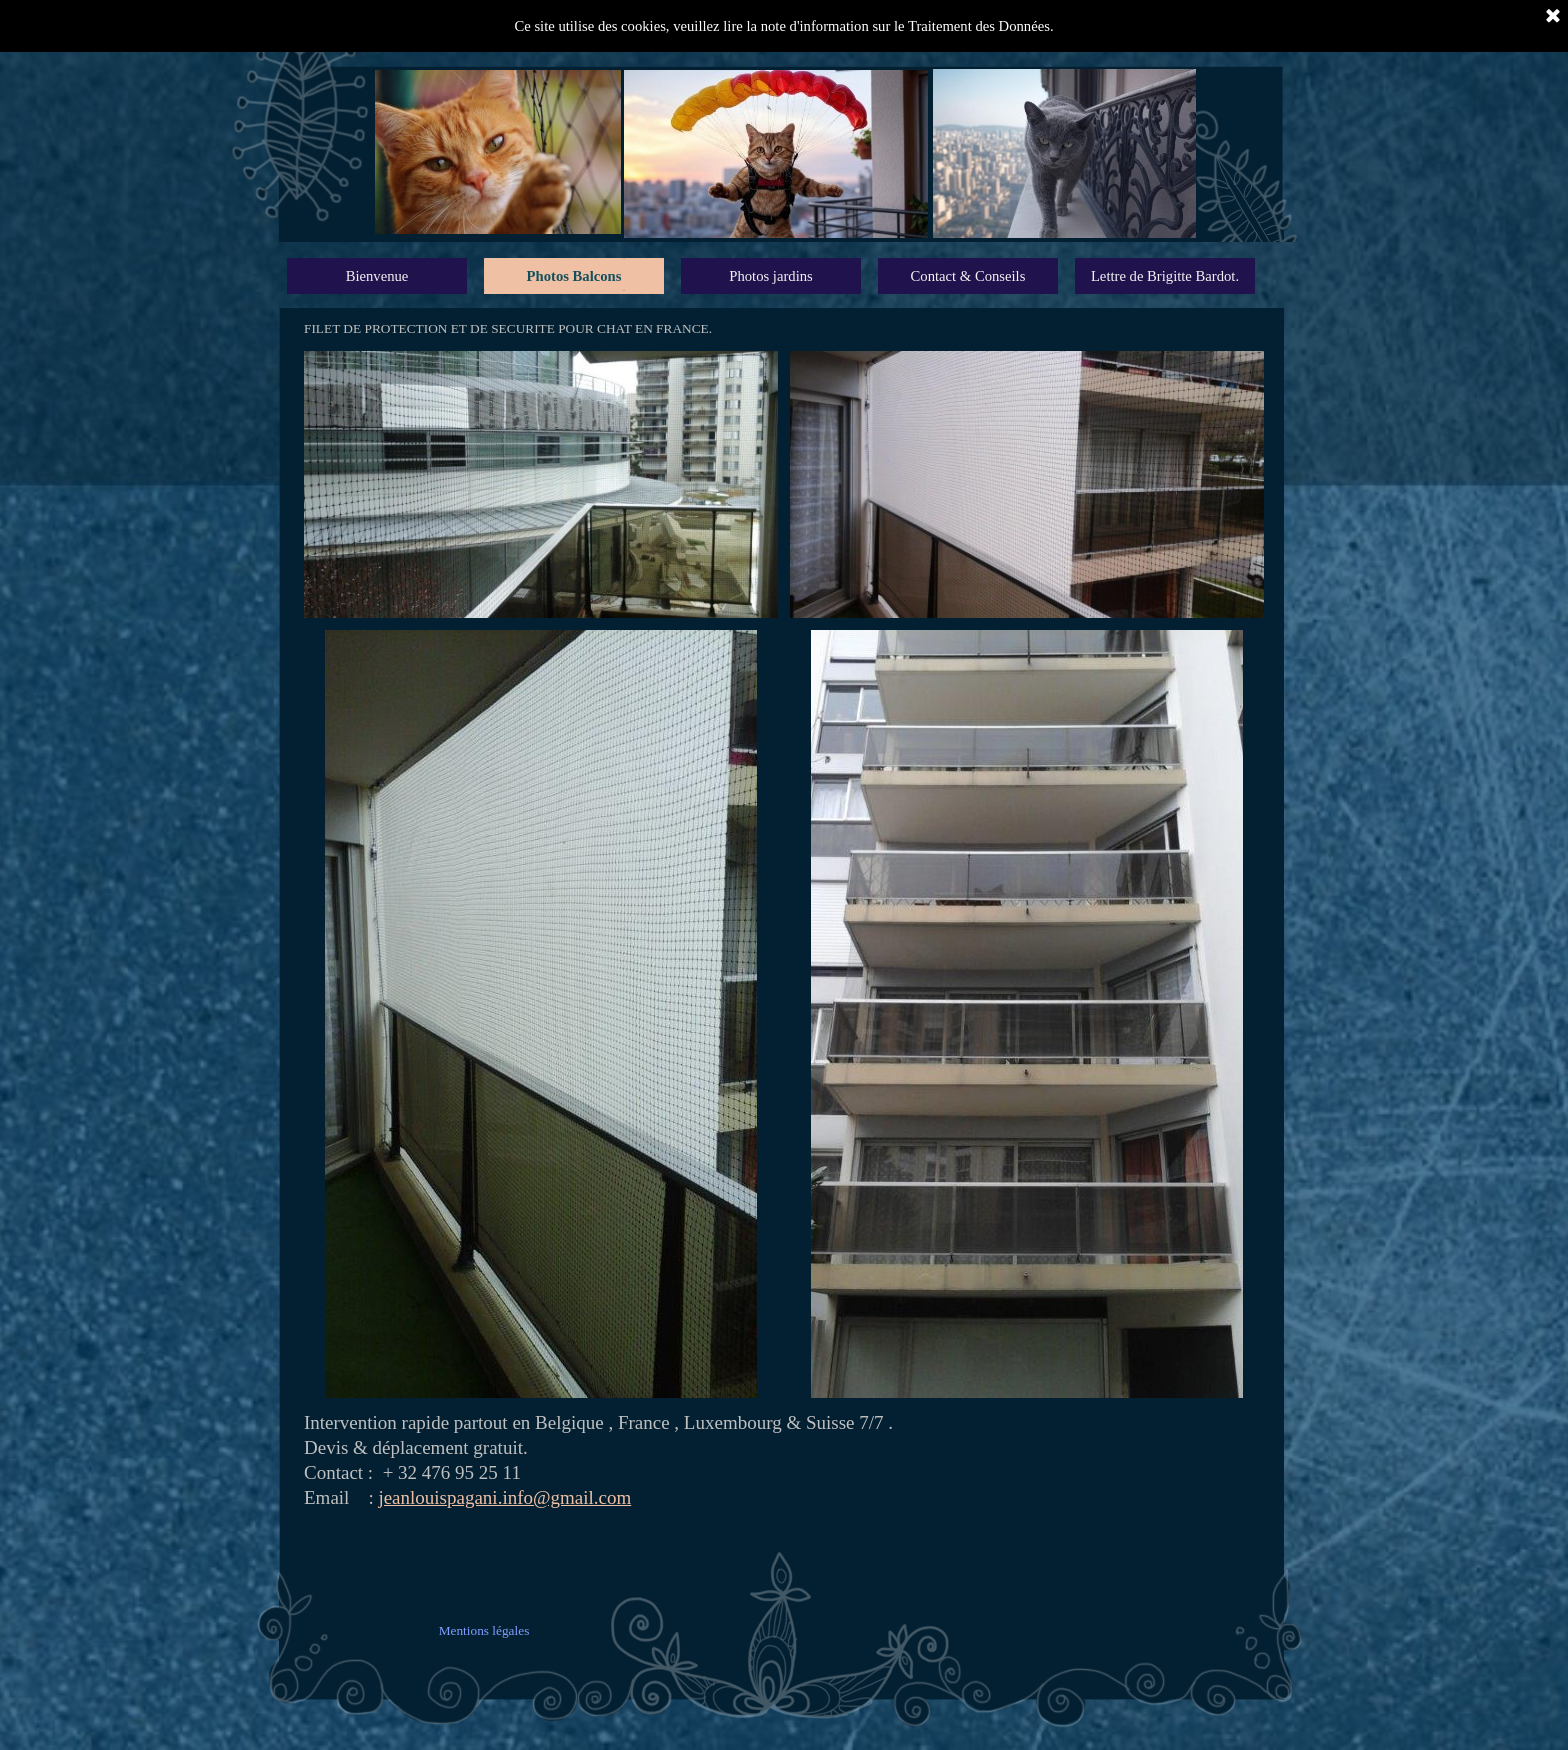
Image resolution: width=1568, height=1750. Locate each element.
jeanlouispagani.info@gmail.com (504, 1497)
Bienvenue (377, 276)
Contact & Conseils (968, 276)
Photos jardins (770, 276)
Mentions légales (484, 1630)
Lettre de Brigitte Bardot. (1165, 276)
